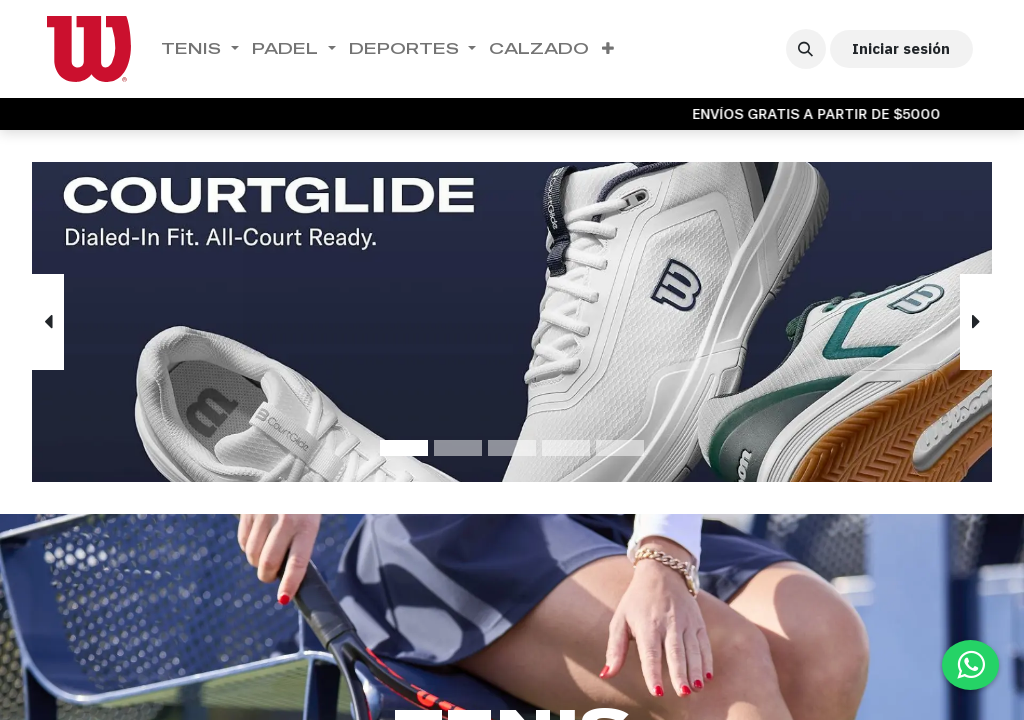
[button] (806, 49)
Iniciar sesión (901, 48)
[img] (70, 322)
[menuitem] (200, 49)
